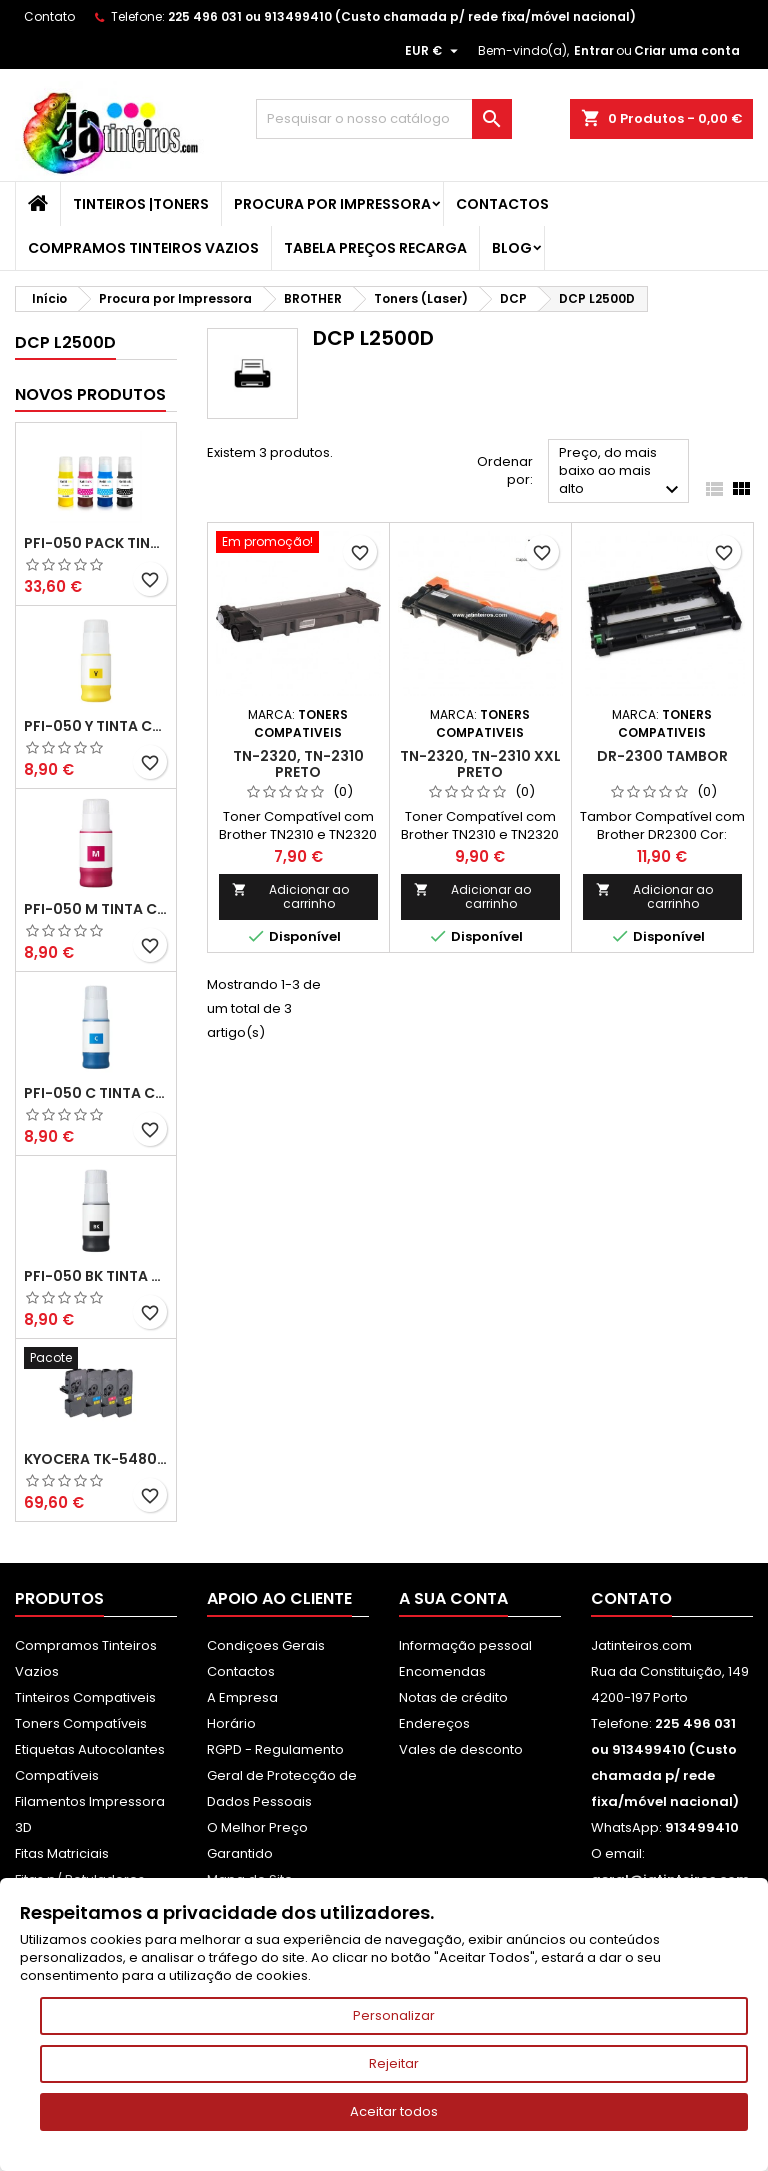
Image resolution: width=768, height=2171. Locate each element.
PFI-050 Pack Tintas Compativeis (96, 543)
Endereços (434, 1723)
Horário (231, 1723)
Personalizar (394, 2015)
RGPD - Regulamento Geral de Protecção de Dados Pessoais (282, 1775)
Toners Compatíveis (81, 1723)
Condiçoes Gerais (266, 1645)
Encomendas (442, 1671)
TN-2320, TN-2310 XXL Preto (480, 764)
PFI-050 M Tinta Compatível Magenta (96, 909)
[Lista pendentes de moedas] (434, 51)
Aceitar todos (394, 2111)
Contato (49, 16)
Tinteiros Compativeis (85, 1697)
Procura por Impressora (332, 204)
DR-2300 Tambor (662, 756)
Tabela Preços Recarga (375, 248)
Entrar (594, 50)
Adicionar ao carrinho (290, 896)
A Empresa (242, 1697)
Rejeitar (394, 2063)
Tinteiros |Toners (141, 204)
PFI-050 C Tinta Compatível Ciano (96, 1093)
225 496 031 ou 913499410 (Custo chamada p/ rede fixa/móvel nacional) (402, 16)
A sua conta (453, 1598)
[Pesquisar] (384, 119)
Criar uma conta (687, 50)
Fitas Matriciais (62, 1853)
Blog (512, 248)
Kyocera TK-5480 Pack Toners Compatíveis (96, 1459)
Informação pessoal (465, 1645)
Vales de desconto (461, 1749)
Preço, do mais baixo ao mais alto (621, 472)
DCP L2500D (65, 342)
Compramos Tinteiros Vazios (143, 248)
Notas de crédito (453, 1697)
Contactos (502, 204)
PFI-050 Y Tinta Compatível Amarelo (96, 726)
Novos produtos (90, 394)
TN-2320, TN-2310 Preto (298, 764)
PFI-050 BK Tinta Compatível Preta (96, 1276)
